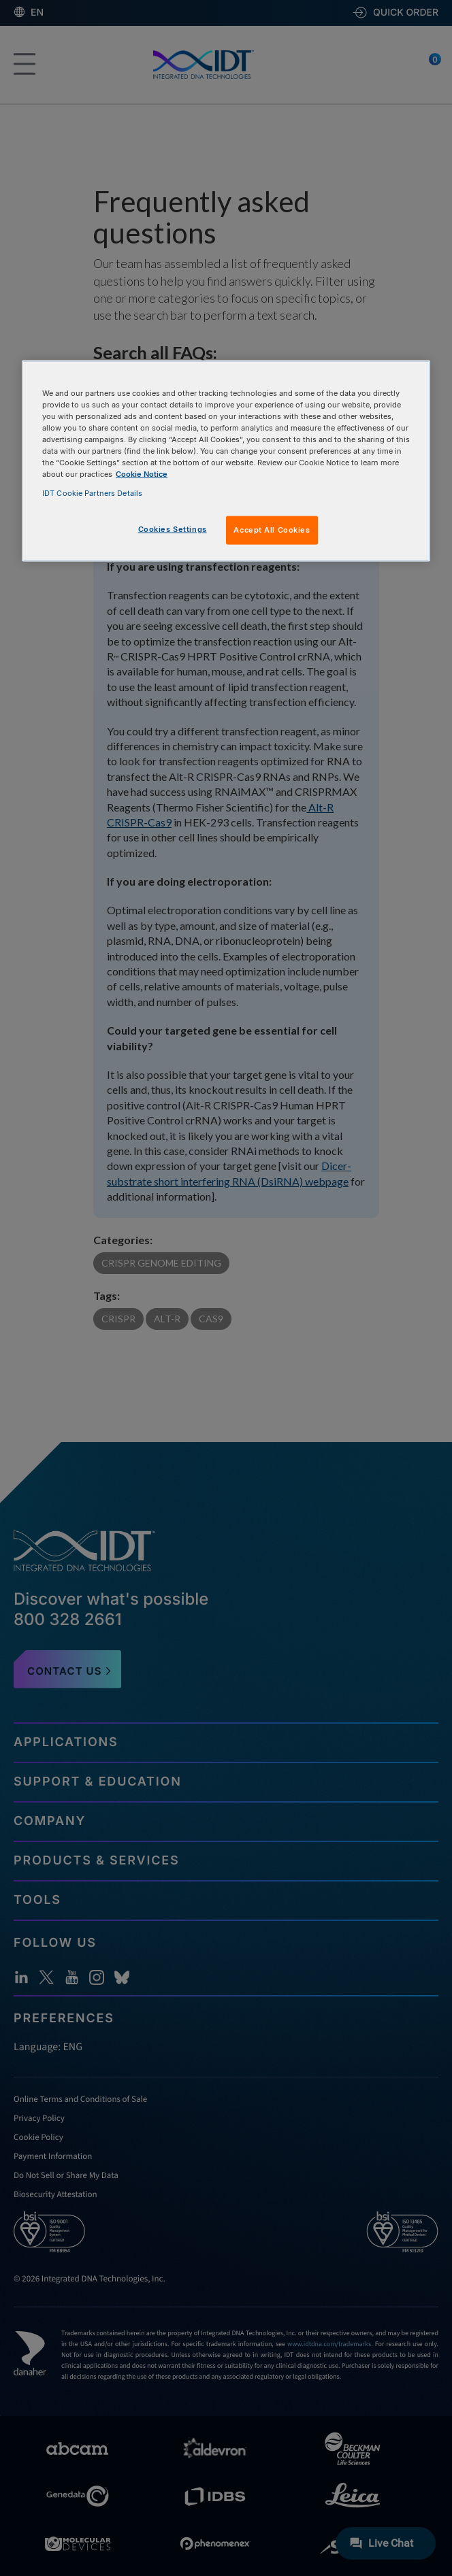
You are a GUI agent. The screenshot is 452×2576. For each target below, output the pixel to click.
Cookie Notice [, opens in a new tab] (141, 474)
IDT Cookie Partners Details (92, 492)
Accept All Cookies (271, 529)
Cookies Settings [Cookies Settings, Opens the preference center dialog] (172, 528)
